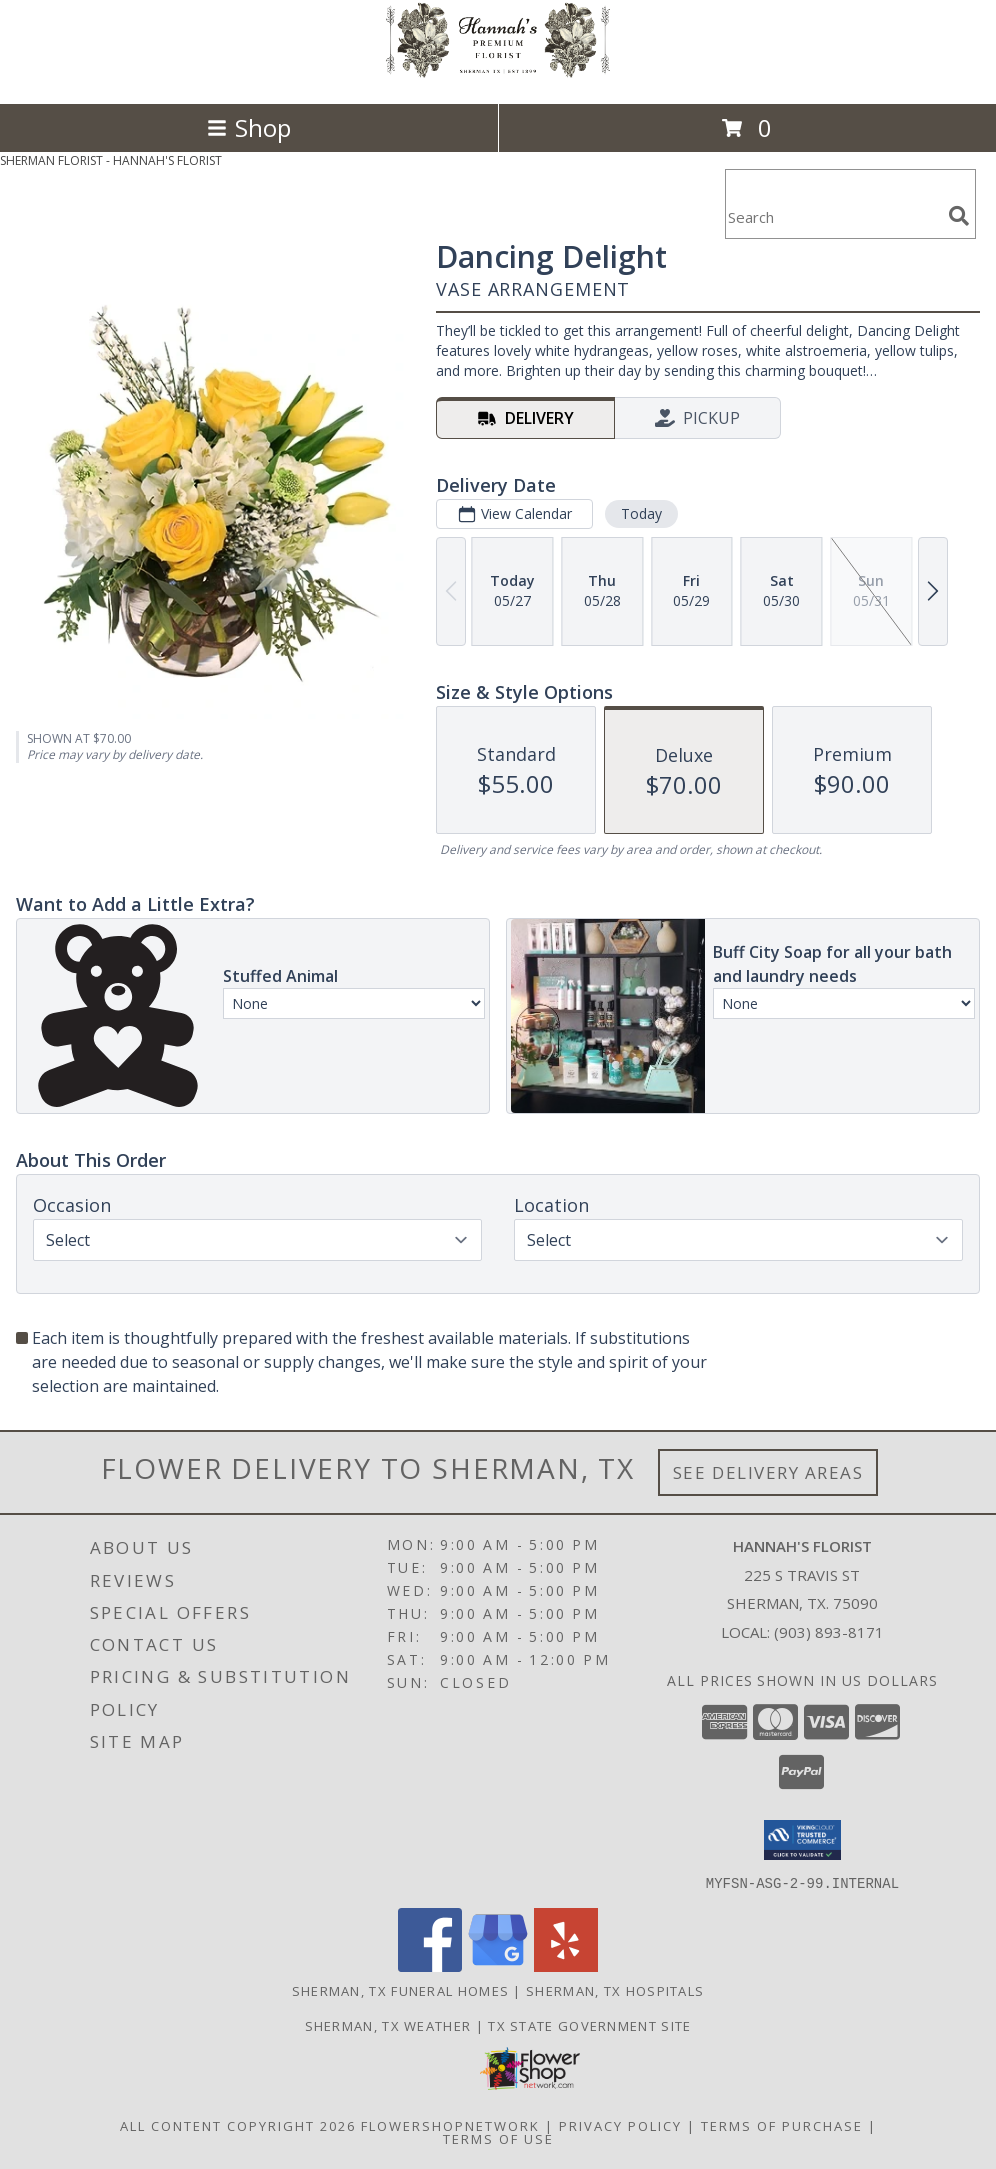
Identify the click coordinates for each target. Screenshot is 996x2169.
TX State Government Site (589, 2025)
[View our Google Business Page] (498, 1965)
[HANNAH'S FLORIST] (498, 74)
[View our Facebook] (430, 1965)
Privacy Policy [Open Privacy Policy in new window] (620, 2125)
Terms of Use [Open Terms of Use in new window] (498, 2138)
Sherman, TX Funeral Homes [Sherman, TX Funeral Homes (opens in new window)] (401, 1990)
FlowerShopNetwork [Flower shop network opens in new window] (450, 2125)
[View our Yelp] (566, 1965)
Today (641, 513)
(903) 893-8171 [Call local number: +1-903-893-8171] (829, 1632)
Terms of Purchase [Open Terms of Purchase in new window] (782, 2125)
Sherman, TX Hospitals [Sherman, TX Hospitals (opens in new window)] (615, 1990)
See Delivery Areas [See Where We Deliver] (768, 1472)
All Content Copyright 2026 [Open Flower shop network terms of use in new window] (238, 2125)
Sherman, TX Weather (388, 2025)
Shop (249, 127)
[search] (959, 216)
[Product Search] (833, 216)
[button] (802, 1840)
